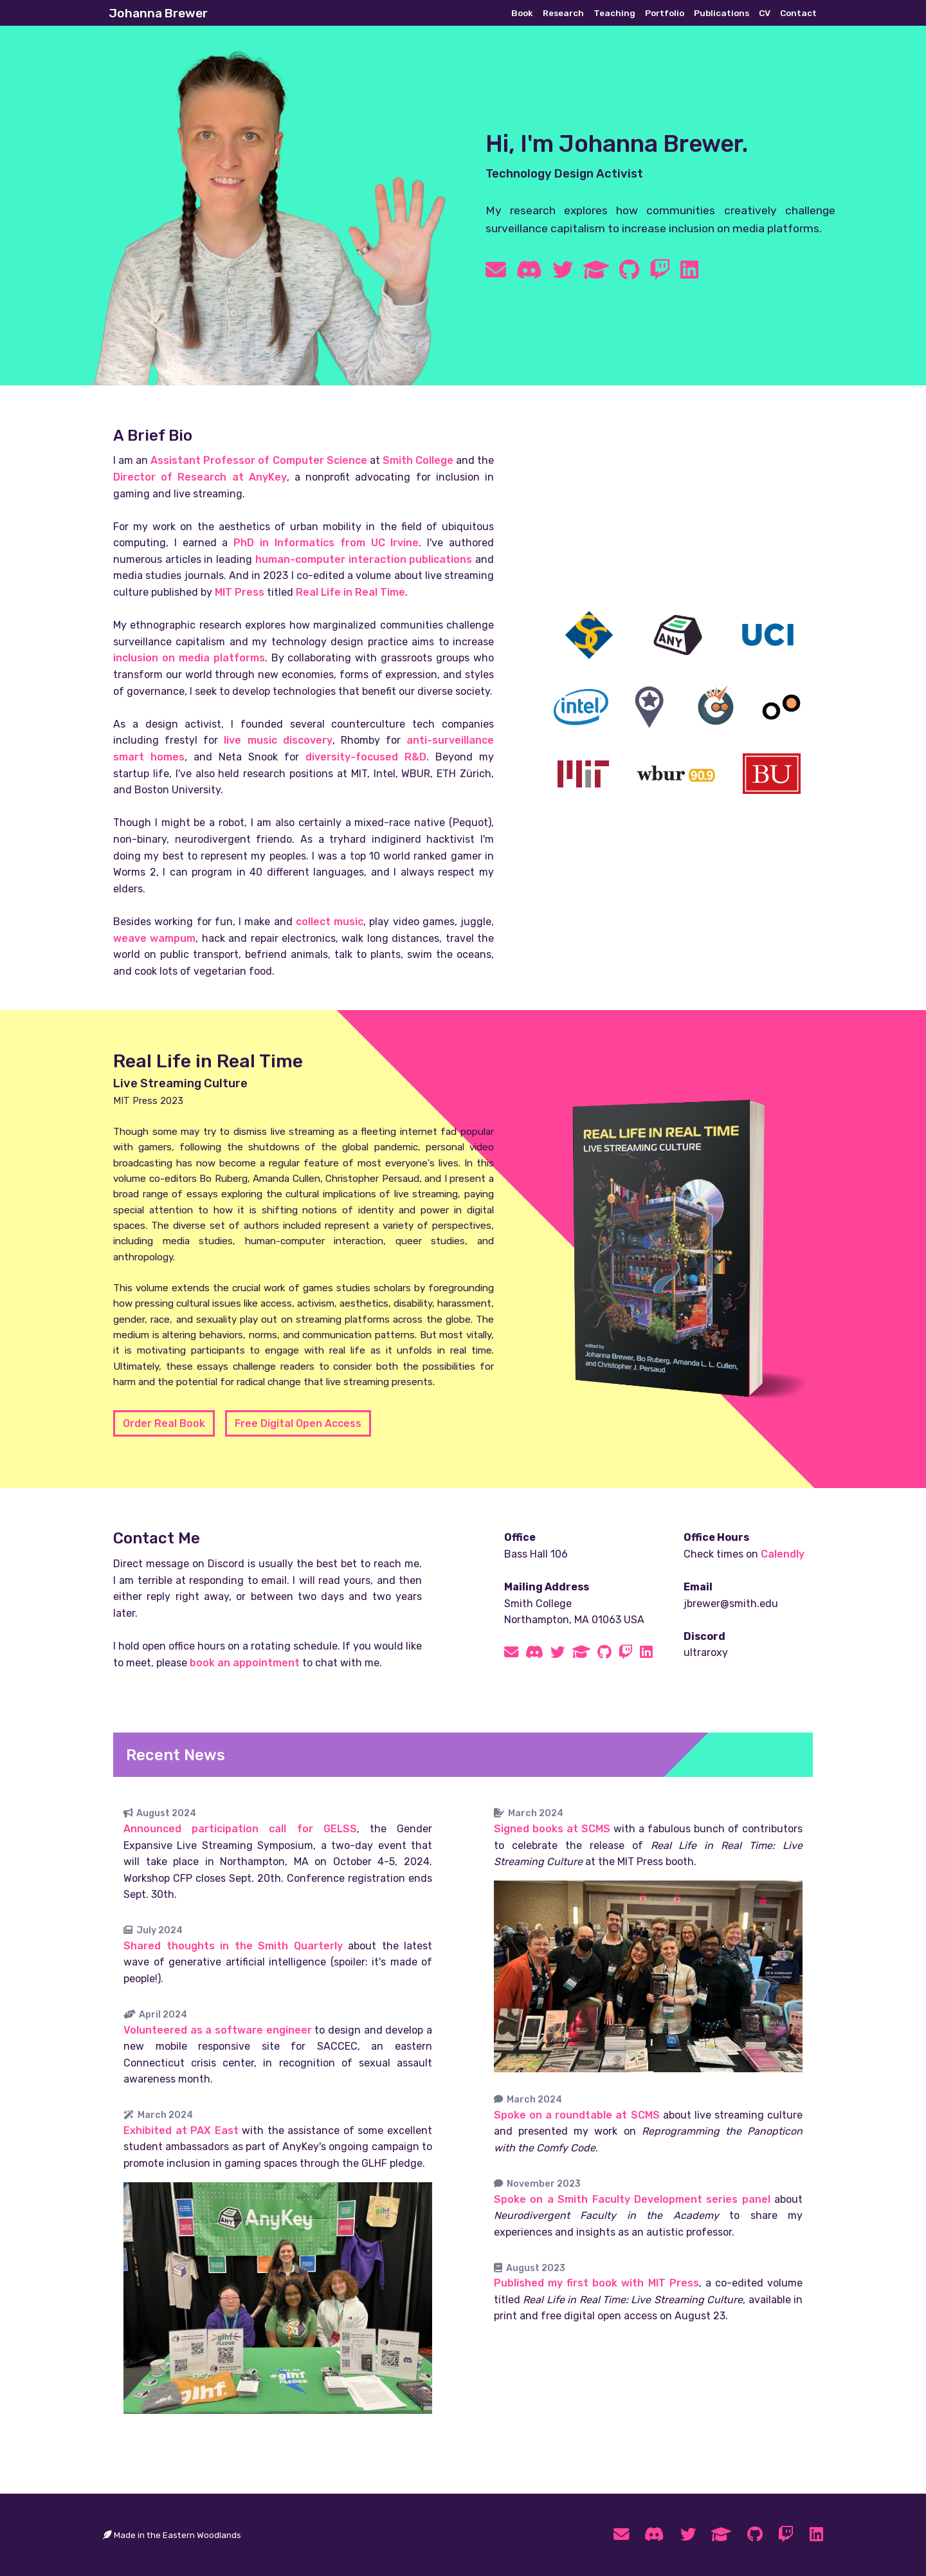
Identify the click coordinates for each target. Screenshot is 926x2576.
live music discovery (278, 740)
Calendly (782, 1554)
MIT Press (239, 592)
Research (563, 13)
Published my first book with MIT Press (596, 2283)
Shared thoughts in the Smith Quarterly (233, 1946)
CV (764, 13)
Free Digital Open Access (298, 1423)
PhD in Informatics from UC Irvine (326, 543)
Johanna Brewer (158, 13)
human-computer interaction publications (363, 559)
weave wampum (154, 938)
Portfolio (664, 13)
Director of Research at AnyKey (200, 477)
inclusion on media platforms (189, 658)
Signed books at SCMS (552, 1829)
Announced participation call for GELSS (240, 1829)
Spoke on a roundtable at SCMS (577, 2115)
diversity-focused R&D (365, 757)
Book (522, 13)
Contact (798, 13)
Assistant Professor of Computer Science (258, 460)
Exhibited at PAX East (181, 2130)
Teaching (614, 13)
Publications (721, 13)
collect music (329, 921)
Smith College (418, 460)
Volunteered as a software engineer (217, 2030)
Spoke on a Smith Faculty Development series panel (632, 2199)
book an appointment (245, 1663)
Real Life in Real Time (350, 592)
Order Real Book (164, 1423)
